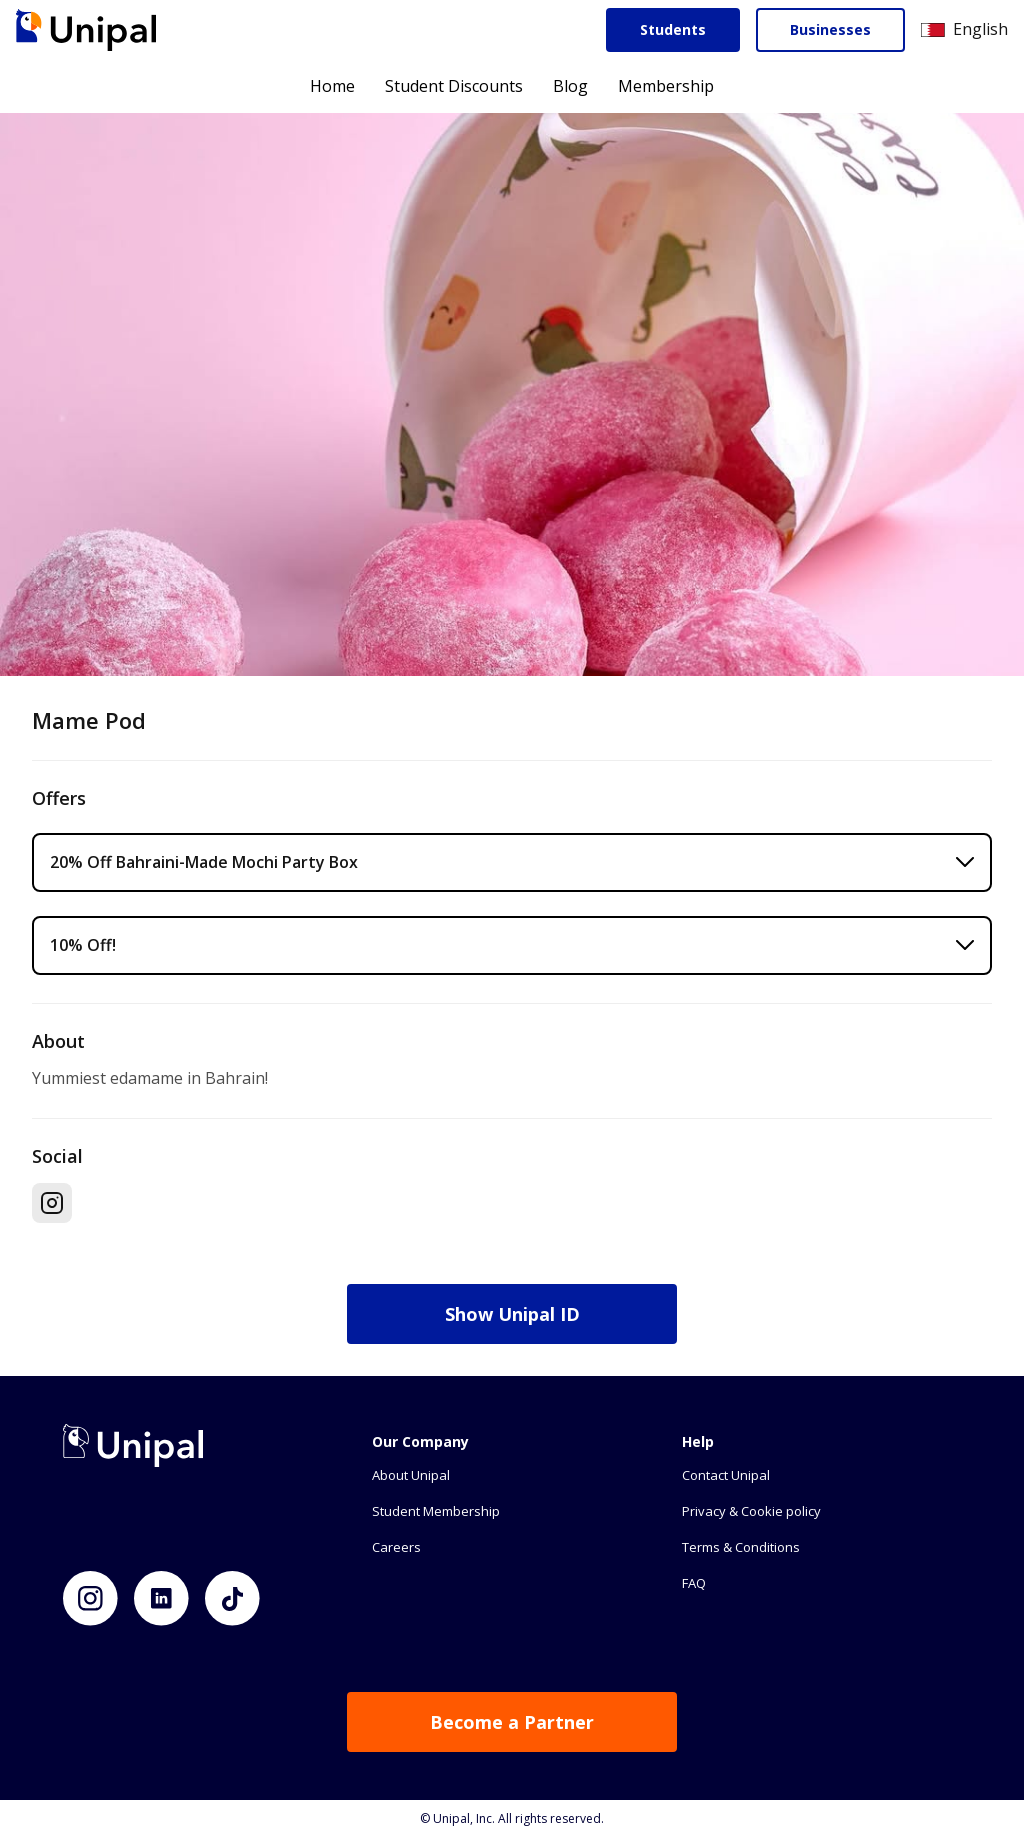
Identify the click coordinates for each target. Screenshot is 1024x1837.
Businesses (830, 29)
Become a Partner (512, 1722)
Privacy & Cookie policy (751, 1511)
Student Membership (436, 1511)
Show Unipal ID (512, 1314)
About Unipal (411, 1475)
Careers (396, 1547)
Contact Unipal (726, 1475)
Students (673, 29)
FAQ (694, 1583)
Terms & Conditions (741, 1547)
